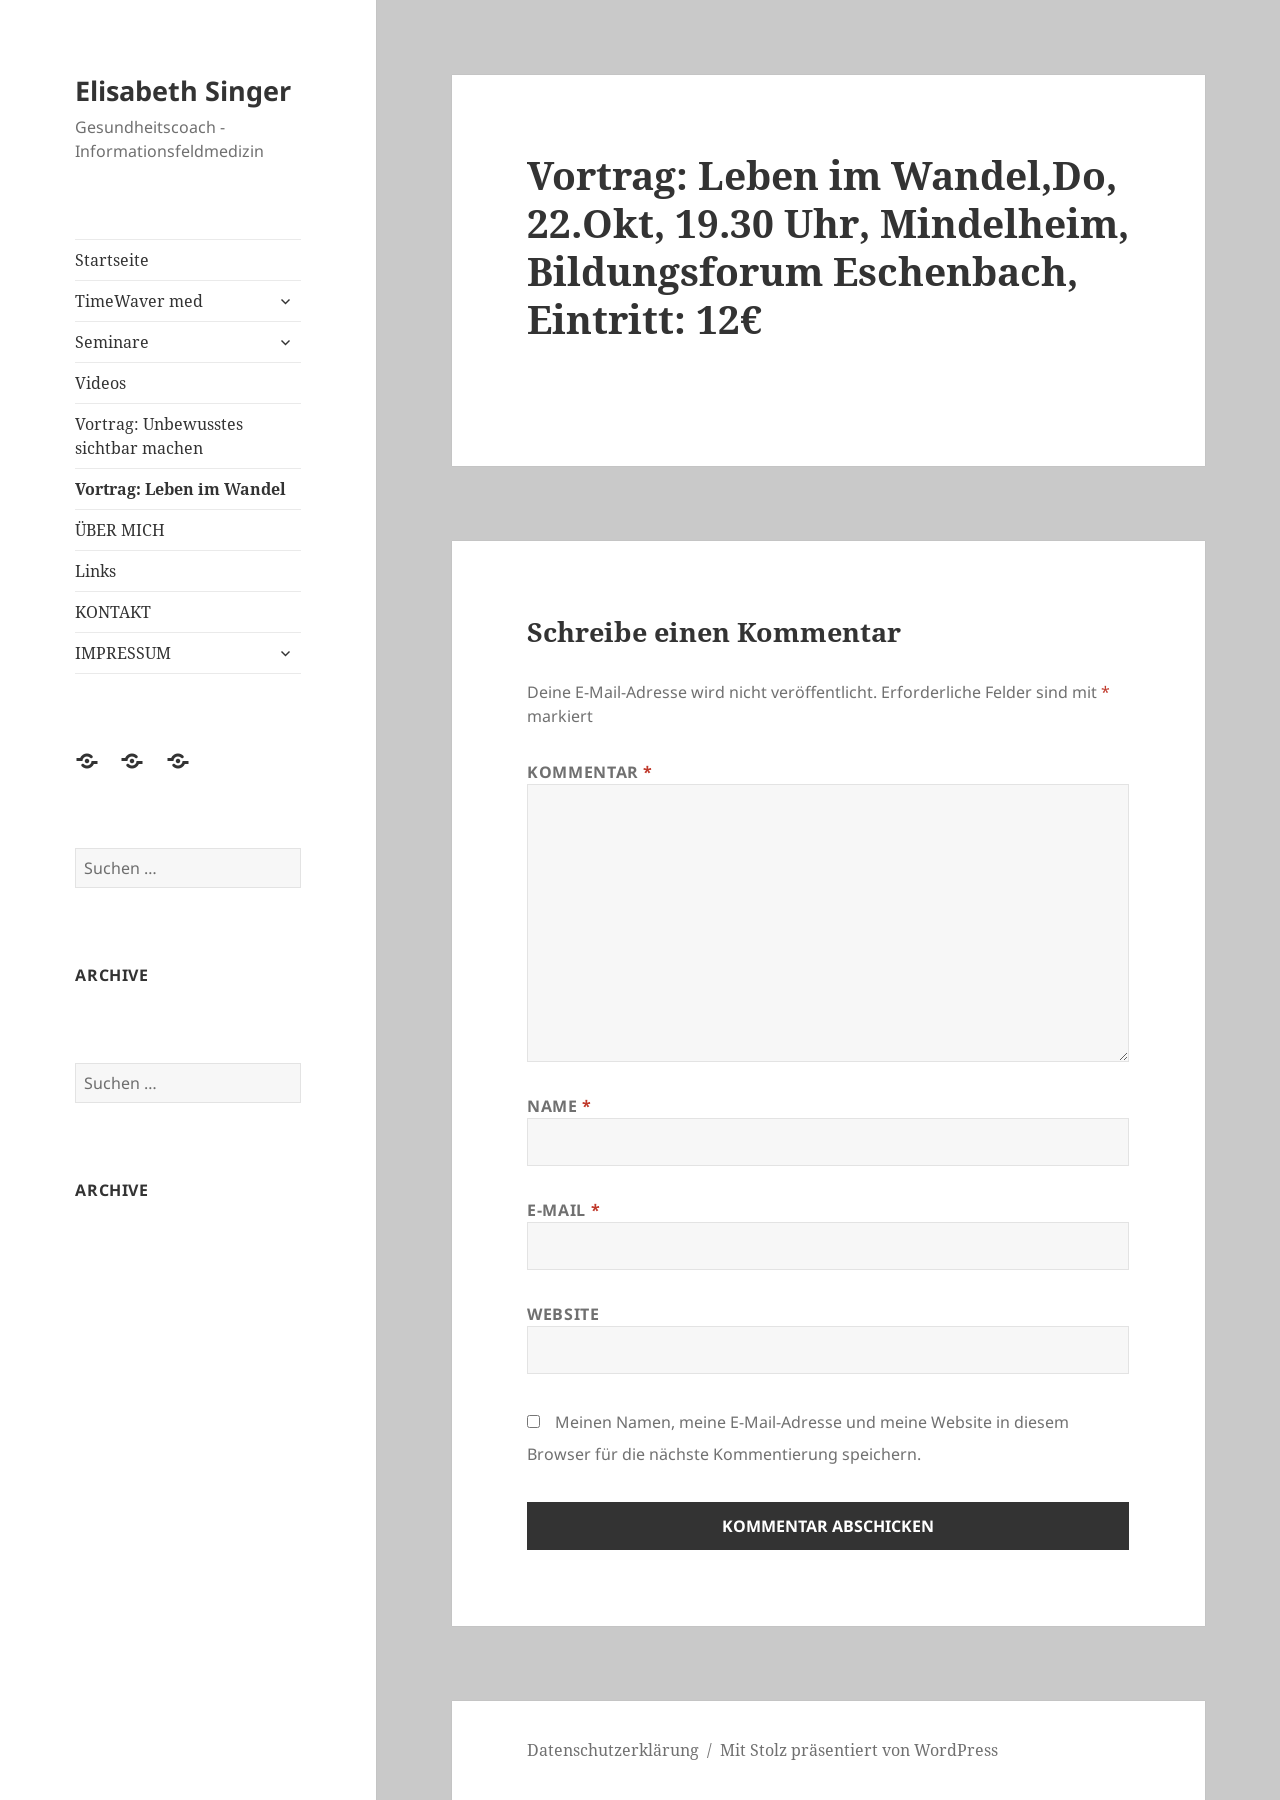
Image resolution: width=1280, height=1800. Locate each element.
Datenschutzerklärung (613, 1750)
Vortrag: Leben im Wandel (180, 489)
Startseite (112, 260)
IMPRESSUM (123, 653)
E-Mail (563, 1210)
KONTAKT (113, 612)
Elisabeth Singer (183, 90)
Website (563, 1314)
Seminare (112, 342)
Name (559, 1106)
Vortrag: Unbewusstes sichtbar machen (159, 436)
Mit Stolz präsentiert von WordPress (859, 1750)
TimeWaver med (139, 301)
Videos (100, 383)
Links (95, 571)
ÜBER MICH (120, 530)
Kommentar (590, 772)
